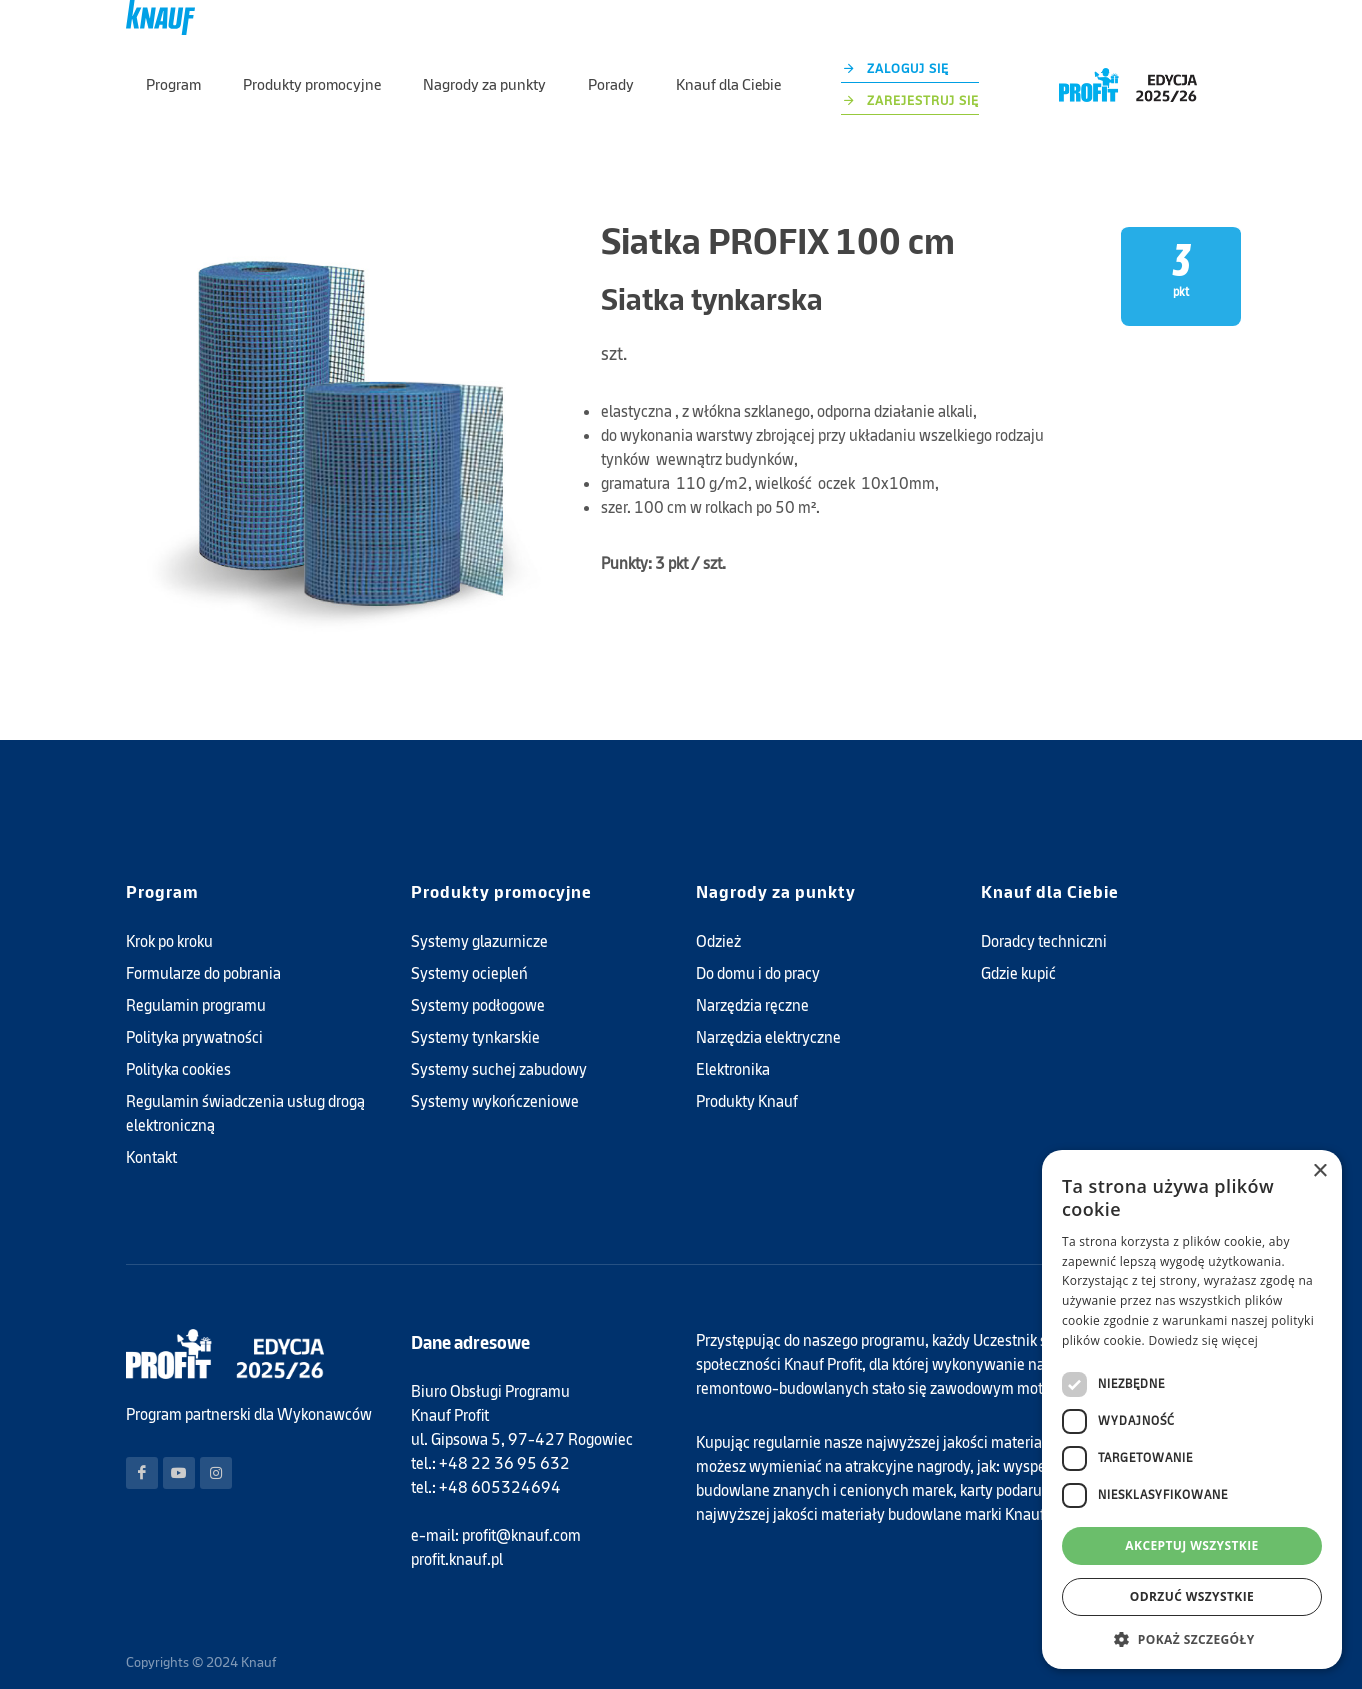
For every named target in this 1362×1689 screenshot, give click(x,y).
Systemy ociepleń (469, 939)
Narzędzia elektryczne (768, 1003)
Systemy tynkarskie (475, 1003)
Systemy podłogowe (478, 971)
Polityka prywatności (194, 1003)
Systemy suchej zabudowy (499, 1035)
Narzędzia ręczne (752, 971)
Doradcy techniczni (1044, 907)
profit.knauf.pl (457, 1525)
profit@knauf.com (521, 1501)
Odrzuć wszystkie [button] (1192, 1596)
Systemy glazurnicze (479, 907)
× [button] (1319, 1171)
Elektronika (733, 1035)
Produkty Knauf (747, 1067)
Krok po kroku (169, 907)
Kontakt (151, 1123)
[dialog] (1192, 1409)
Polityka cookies (178, 1035)
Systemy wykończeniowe (495, 1067)
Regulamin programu (196, 971)
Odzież (718, 907)
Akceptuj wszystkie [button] (1191, 1545)
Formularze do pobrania (203, 939)
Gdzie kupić (1018, 939)
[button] (1192, 1639)
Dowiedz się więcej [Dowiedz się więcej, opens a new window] (1203, 1340)
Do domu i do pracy (758, 939)
